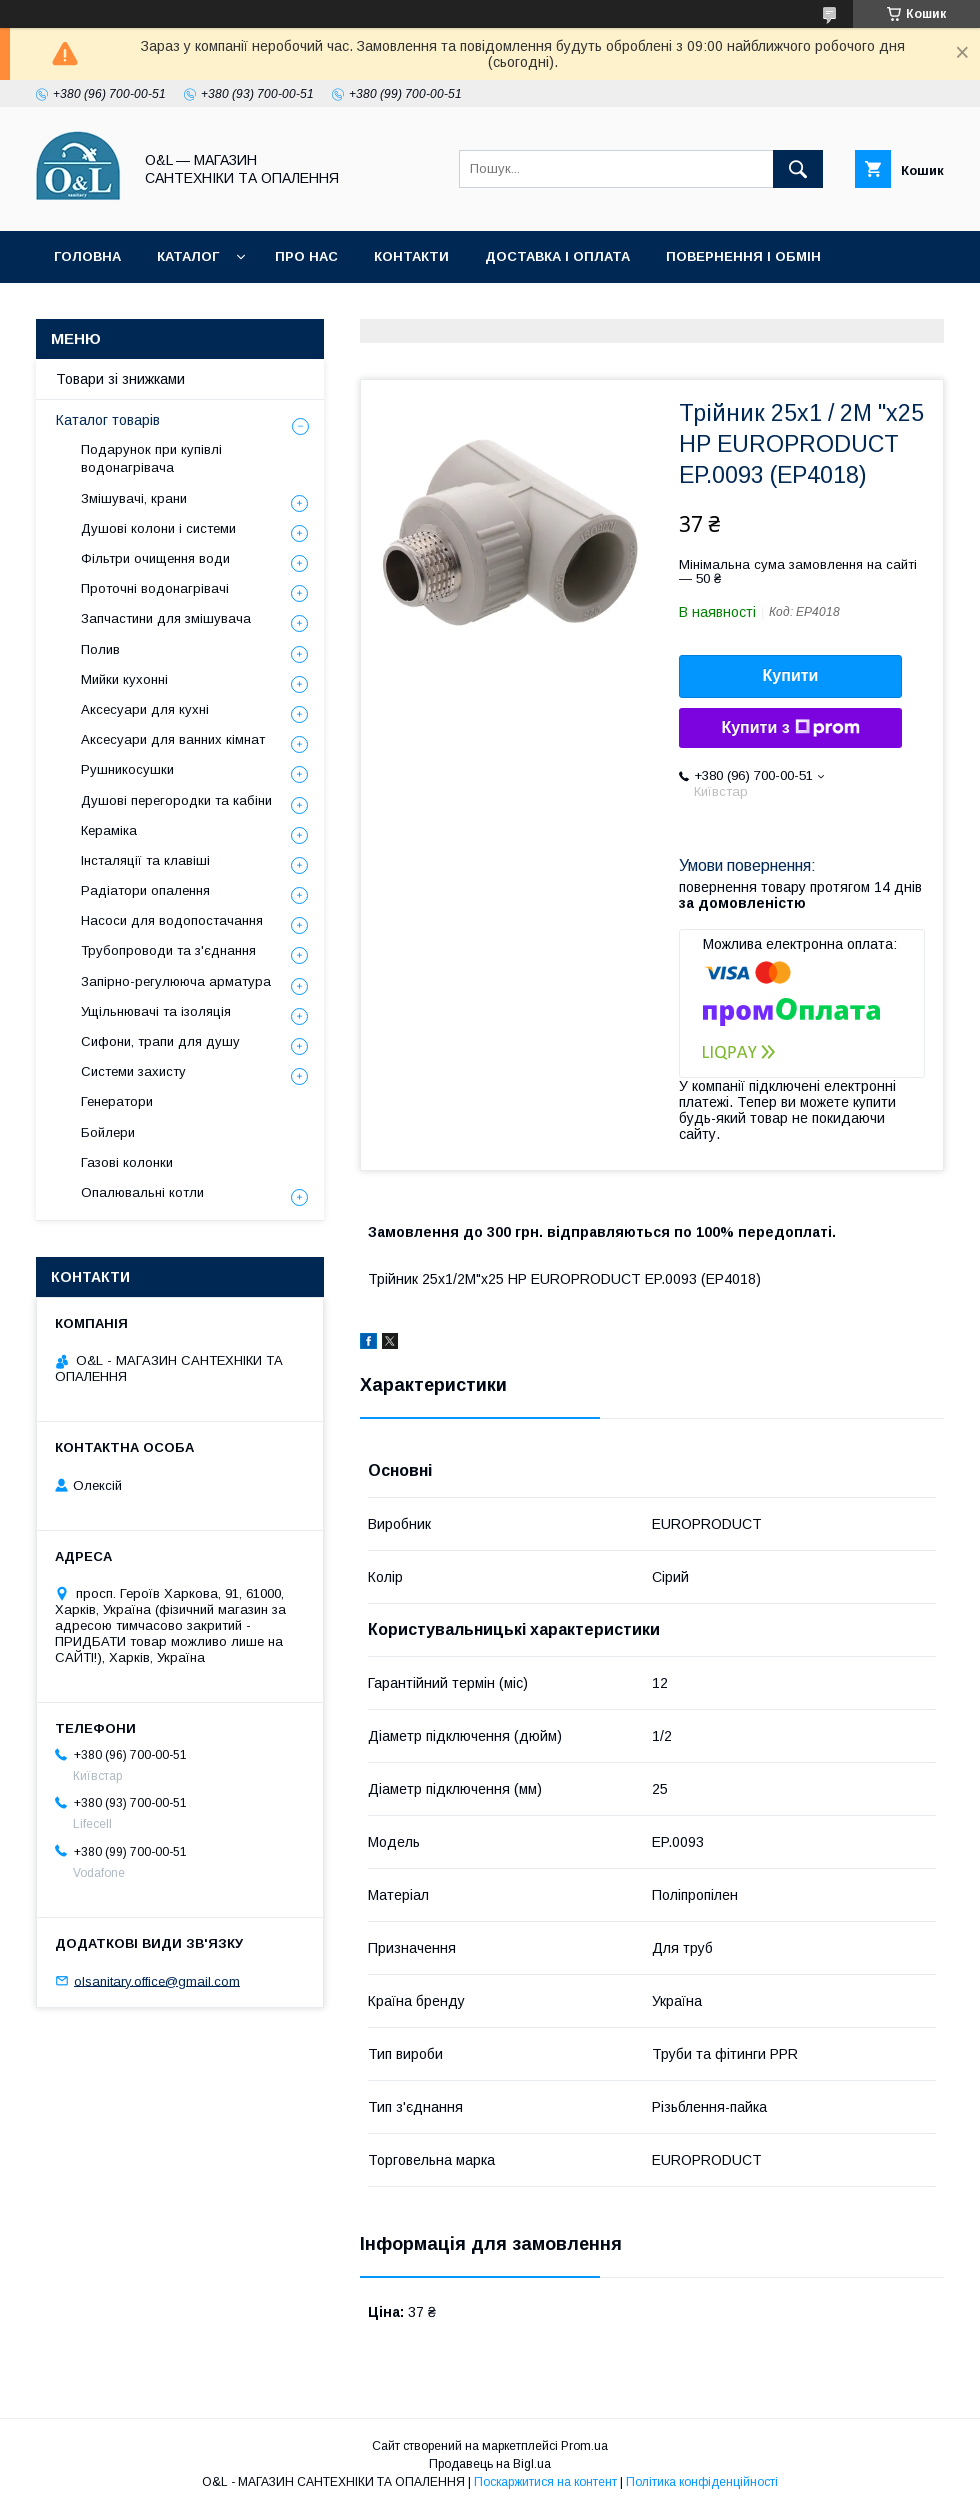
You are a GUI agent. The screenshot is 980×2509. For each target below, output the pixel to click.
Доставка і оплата (557, 256)
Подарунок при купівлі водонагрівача (151, 458)
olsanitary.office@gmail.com (157, 1980)
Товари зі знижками (132, 308)
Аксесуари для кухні (145, 709)
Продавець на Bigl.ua (490, 2464)
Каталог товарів (108, 420)
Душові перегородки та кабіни (176, 800)
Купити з (790, 728)
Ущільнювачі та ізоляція (156, 1011)
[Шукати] (798, 169)
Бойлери (108, 1132)
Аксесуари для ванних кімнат (173, 739)
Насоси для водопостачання (172, 920)
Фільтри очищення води (155, 558)
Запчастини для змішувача (166, 618)
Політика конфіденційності (444, 308)
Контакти (411, 256)
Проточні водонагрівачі (155, 588)
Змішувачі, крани (134, 498)
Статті (272, 308)
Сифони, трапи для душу (160, 1041)
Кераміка (109, 830)
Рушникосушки (127, 769)
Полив (100, 649)
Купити (791, 675)
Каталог (188, 256)
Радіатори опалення (145, 890)
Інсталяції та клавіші (145, 860)
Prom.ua (584, 2446)
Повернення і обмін (743, 256)
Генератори (117, 1101)
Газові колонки (127, 1162)
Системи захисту (133, 1071)
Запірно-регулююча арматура (176, 981)
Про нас (306, 256)
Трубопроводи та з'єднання (168, 950)
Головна (87, 256)
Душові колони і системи (158, 528)
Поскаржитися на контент (545, 2482)
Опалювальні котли (142, 1192)
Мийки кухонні (124, 679)
